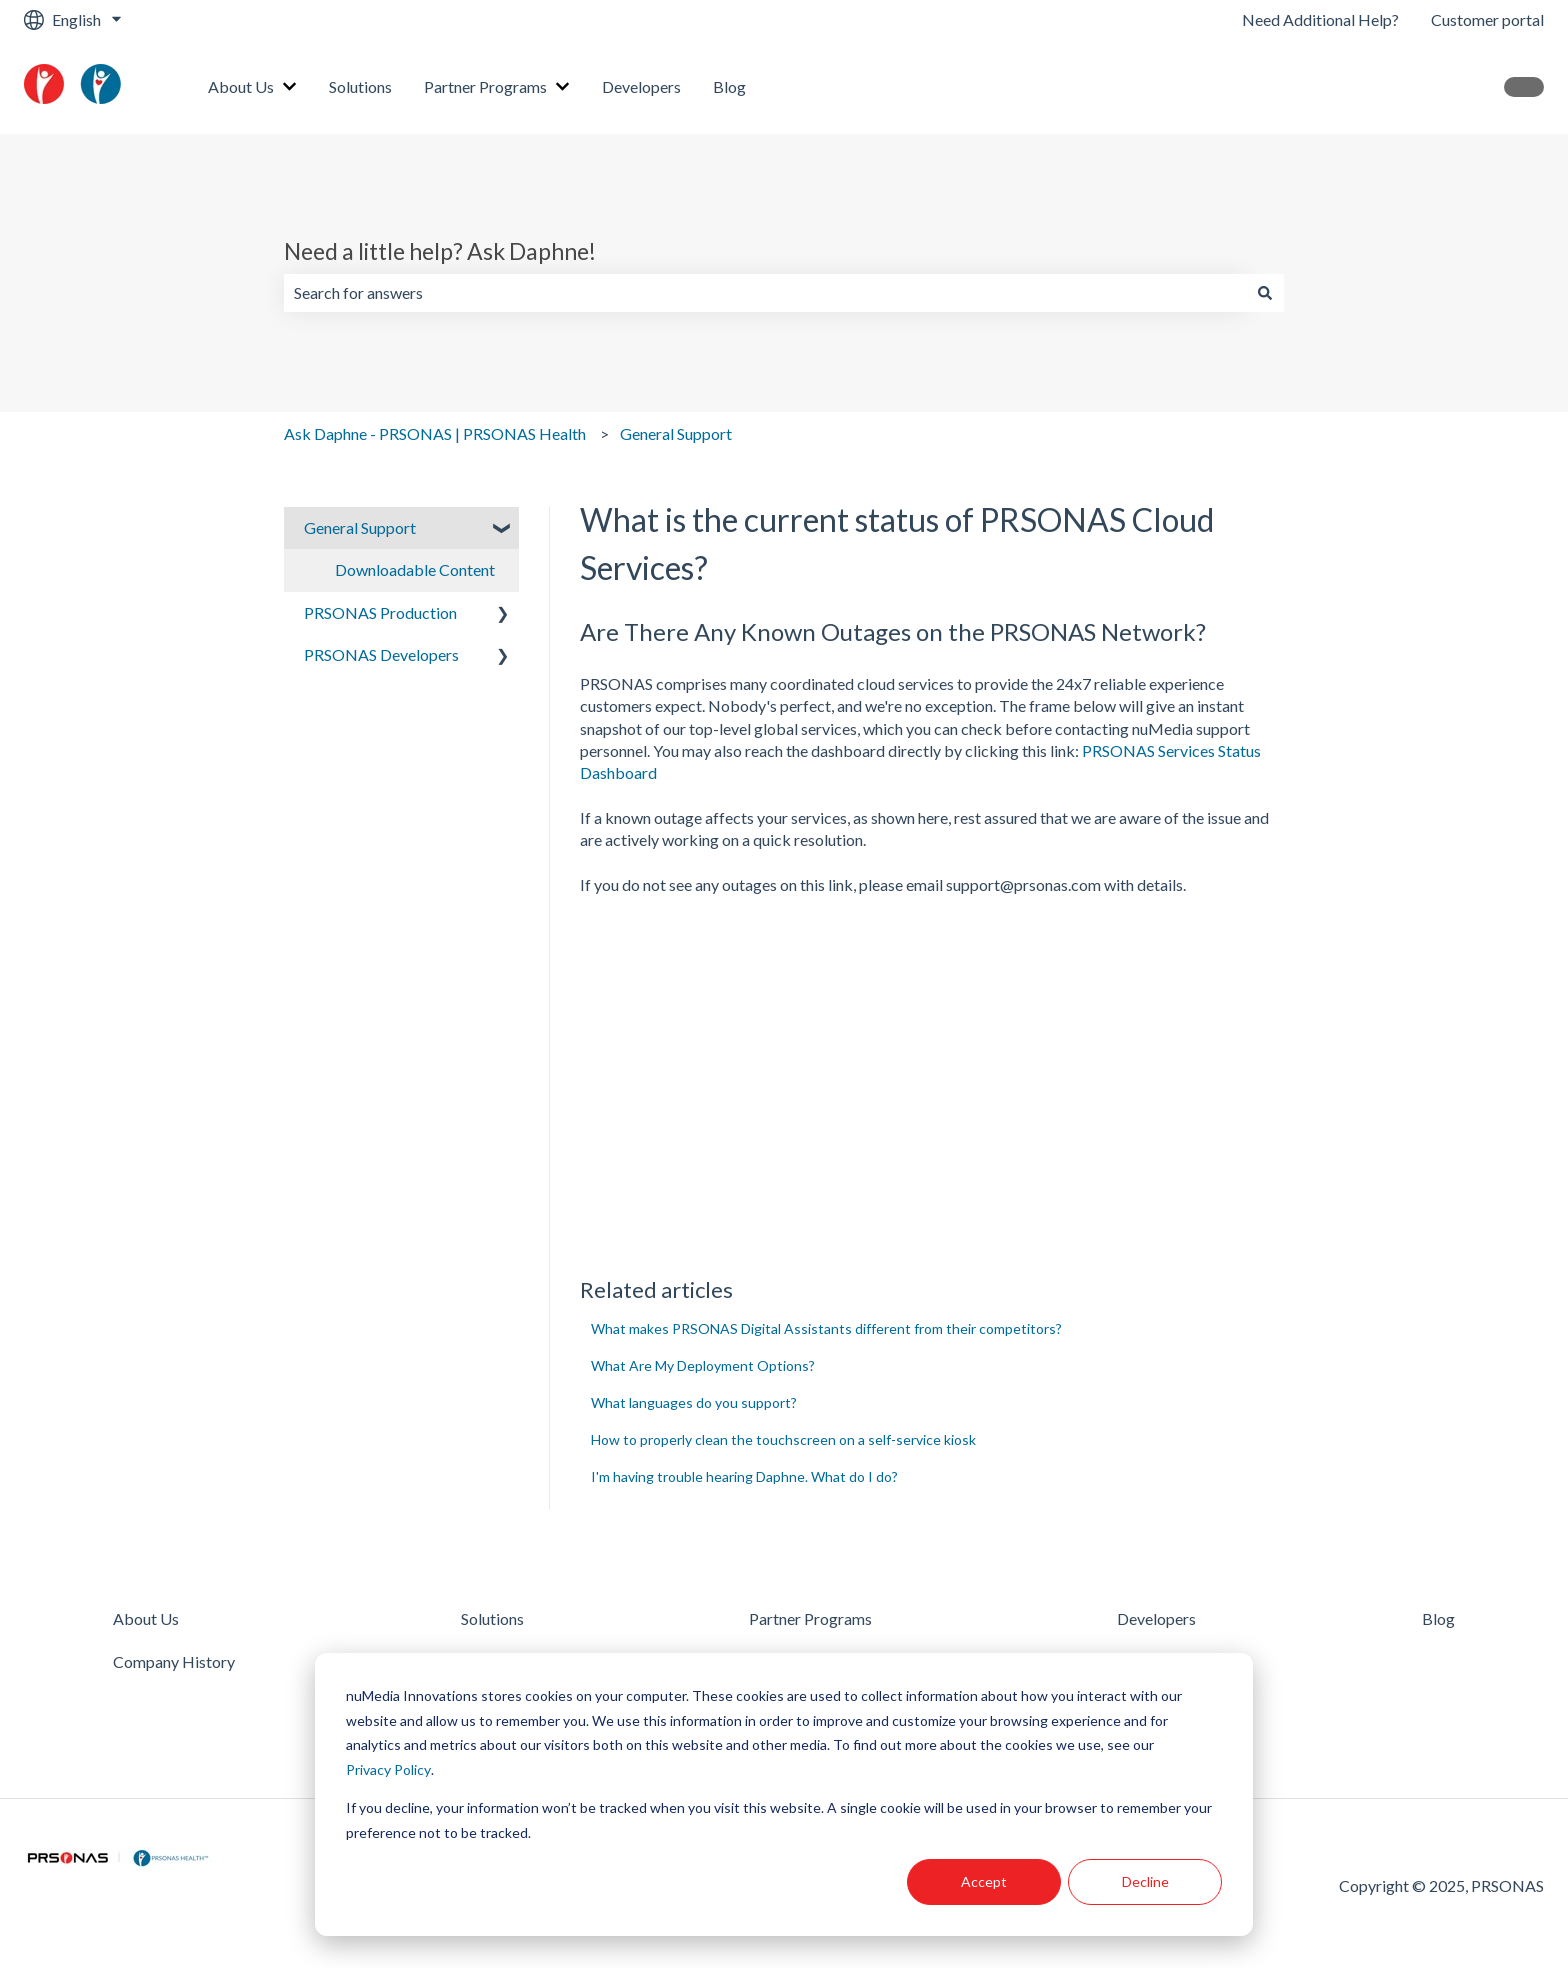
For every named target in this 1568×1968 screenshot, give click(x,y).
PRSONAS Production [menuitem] (380, 612)
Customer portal (1487, 19)
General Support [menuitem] (360, 527)
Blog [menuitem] (1438, 1618)
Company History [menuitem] (174, 1661)
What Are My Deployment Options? (703, 1365)
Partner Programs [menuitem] (810, 1618)
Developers (641, 86)
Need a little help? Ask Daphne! (440, 251)
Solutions (360, 86)
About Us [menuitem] (146, 1618)
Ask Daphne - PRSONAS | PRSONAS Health (435, 433)
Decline (1145, 1881)
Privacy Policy (388, 1769)
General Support (676, 433)
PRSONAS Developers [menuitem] (381, 654)
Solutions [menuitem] (492, 1618)
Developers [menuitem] (1156, 1618)
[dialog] (784, 1794)
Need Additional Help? (1320, 19)
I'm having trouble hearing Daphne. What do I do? (744, 1476)
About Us (241, 86)
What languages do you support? (694, 1402)
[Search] (1265, 293)
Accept (984, 1881)
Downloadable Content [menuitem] (415, 569)
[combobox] (765, 293)
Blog (729, 86)
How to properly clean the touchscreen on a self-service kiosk (783, 1439)
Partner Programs (485, 86)
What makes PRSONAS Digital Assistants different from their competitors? (826, 1328)
